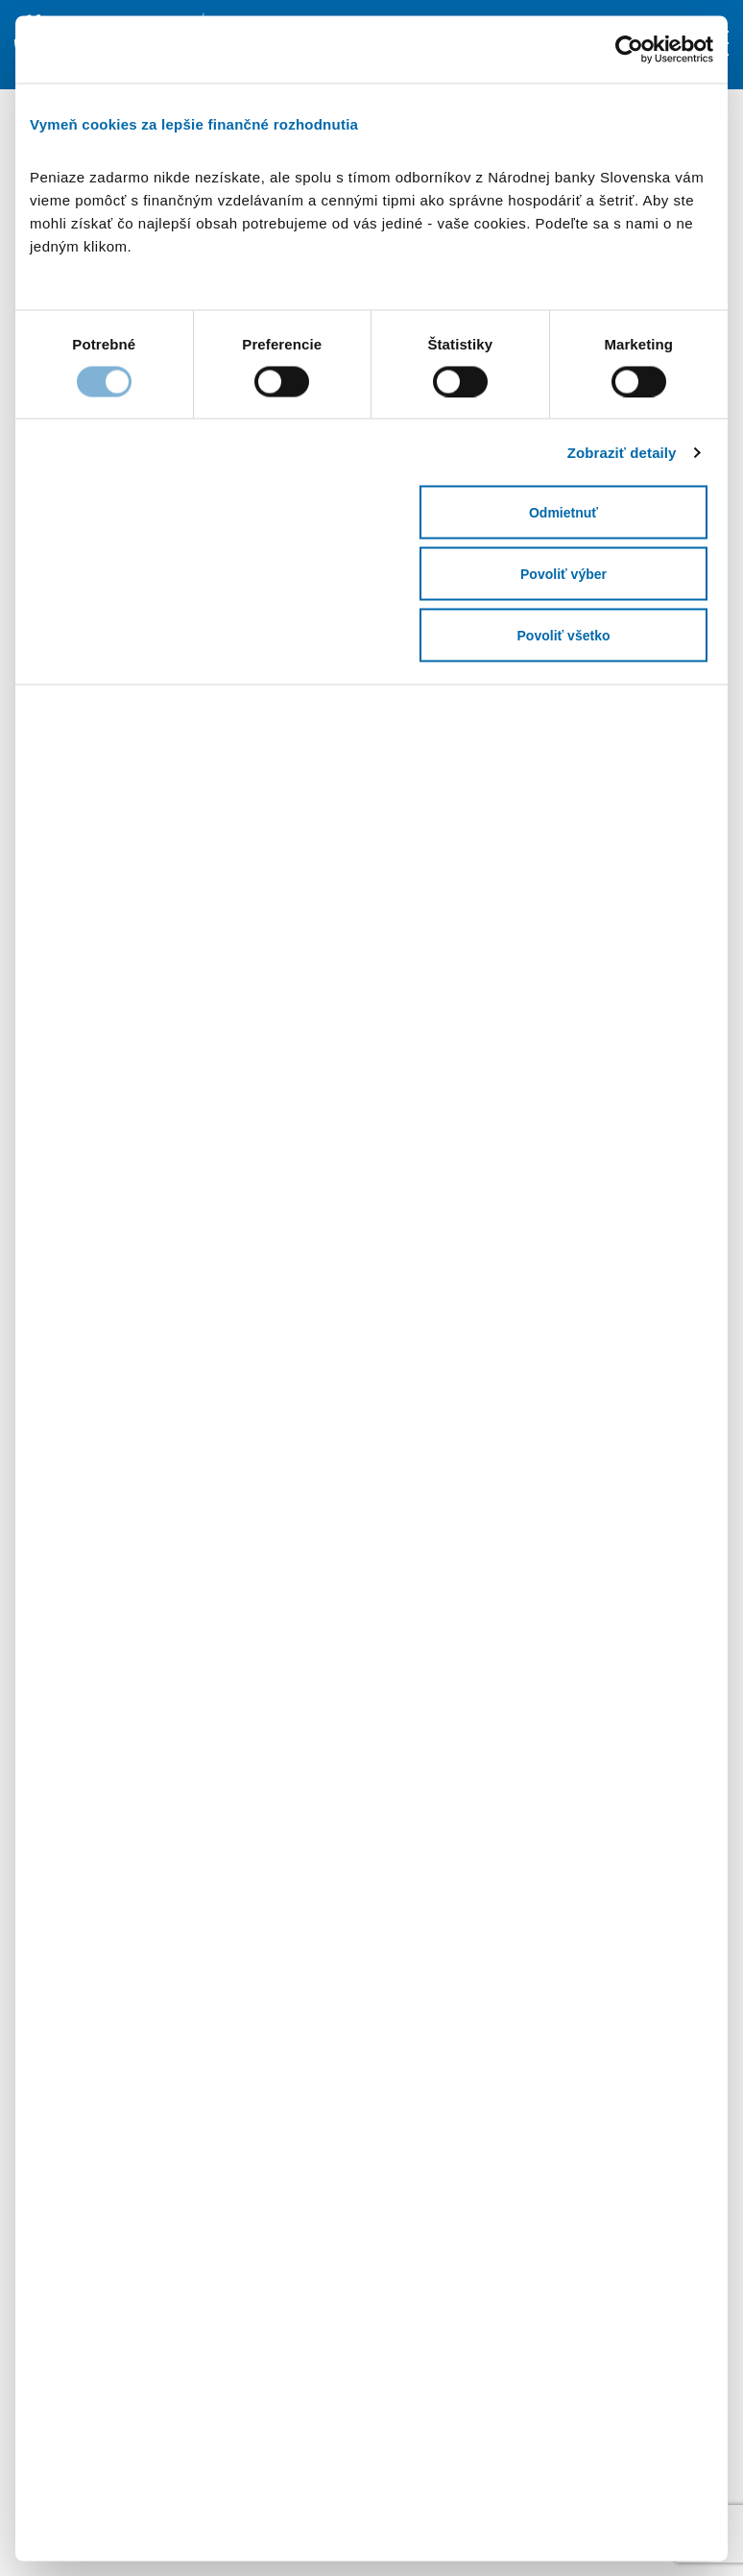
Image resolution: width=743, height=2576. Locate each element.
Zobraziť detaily (622, 452)
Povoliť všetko (564, 635)
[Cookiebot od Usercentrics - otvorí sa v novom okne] (646, 49)
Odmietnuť (563, 512)
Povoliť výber (563, 574)
